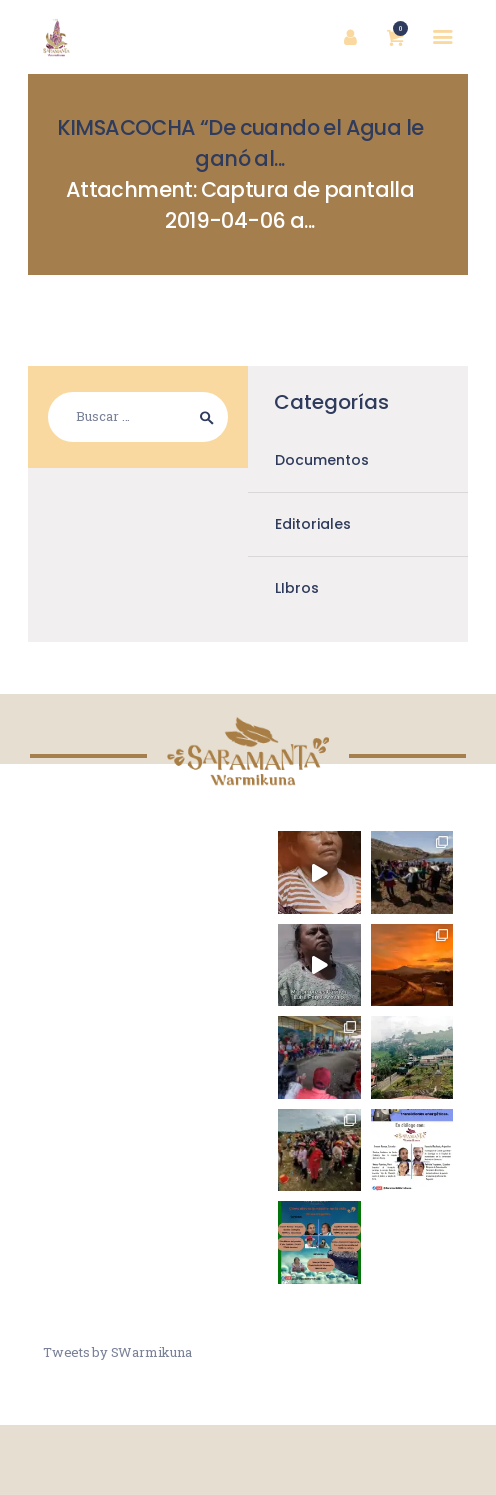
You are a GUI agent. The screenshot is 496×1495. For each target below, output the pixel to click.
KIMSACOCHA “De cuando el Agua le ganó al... (240, 143)
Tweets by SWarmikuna (117, 1352)
